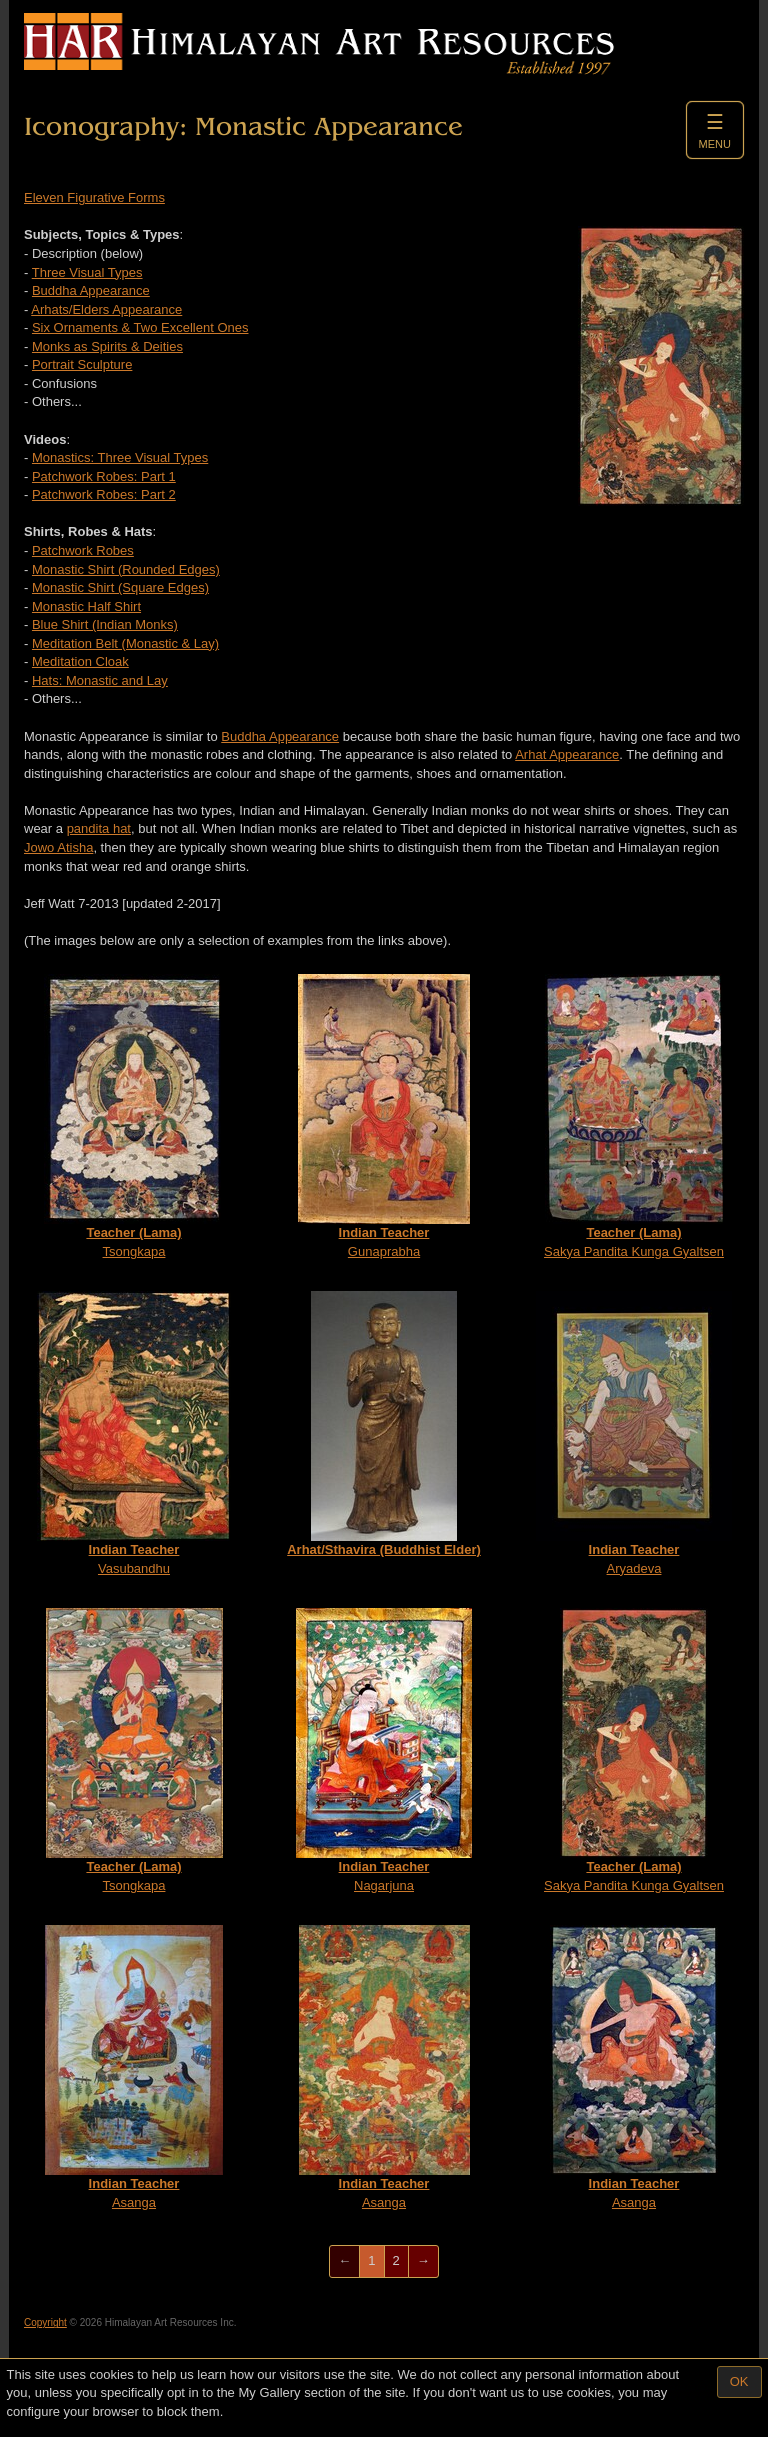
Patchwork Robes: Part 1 (104, 476)
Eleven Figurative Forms (94, 197)
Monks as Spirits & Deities (107, 346)
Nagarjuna (384, 1750)
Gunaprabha (384, 1116)
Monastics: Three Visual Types (120, 457)
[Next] (423, 2261)
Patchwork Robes (83, 550)
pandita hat (99, 828)
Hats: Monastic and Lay (100, 680)
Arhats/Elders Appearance (106, 309)
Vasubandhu (134, 1433)
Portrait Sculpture (82, 364)
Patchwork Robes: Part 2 (104, 494)
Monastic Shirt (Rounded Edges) (126, 569)
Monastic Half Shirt (86, 606)
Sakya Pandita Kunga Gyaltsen (634, 1116)
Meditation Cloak (80, 661)
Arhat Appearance (567, 754)
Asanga (134, 2067)
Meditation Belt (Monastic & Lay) (125, 643)
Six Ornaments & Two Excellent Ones (140, 327)
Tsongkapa (134, 1116)
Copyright (45, 2322)
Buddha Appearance (91, 290)
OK (739, 2381)
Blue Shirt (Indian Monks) (105, 624)
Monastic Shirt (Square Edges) (120, 587)
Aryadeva (634, 1433)
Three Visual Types (87, 272)
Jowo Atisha (58, 847)
